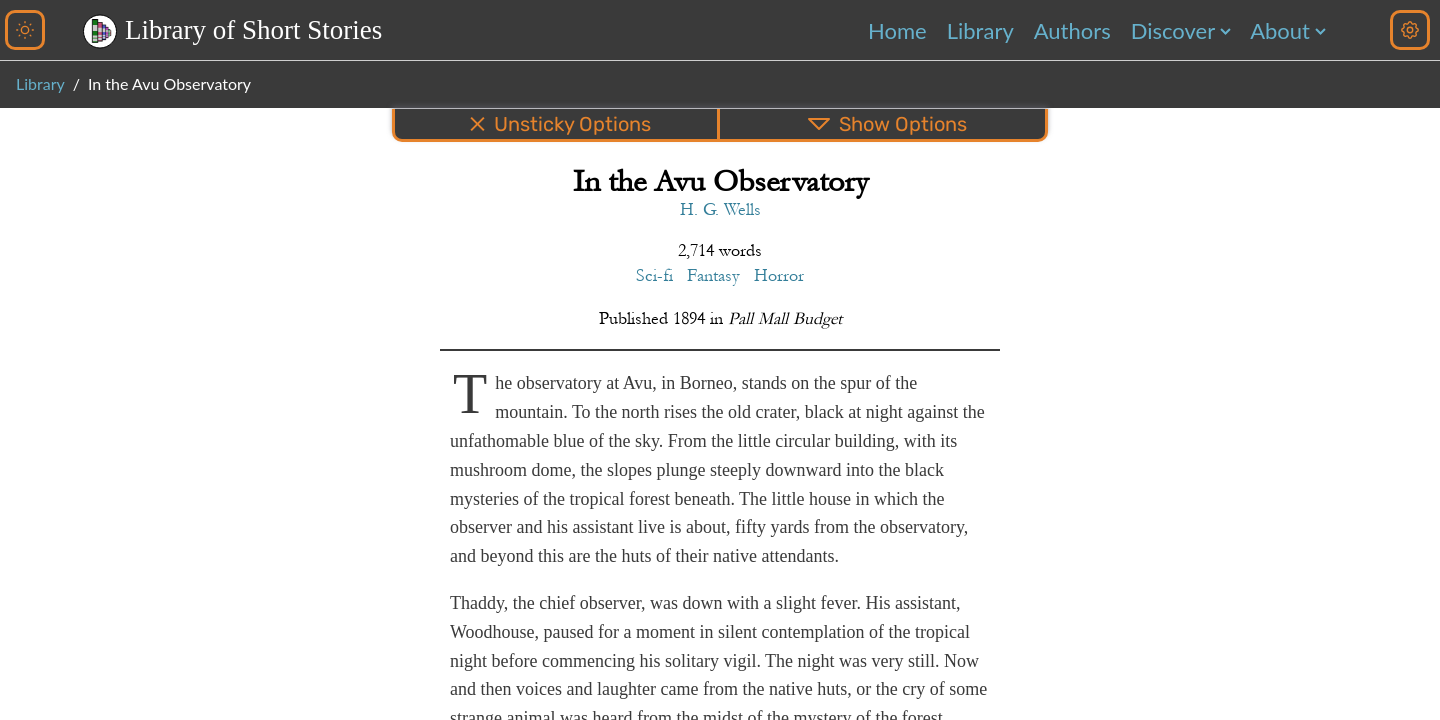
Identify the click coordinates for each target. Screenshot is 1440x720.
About (1280, 30)
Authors (1072, 30)
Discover (1173, 30)
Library (980, 30)
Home (897, 30)
